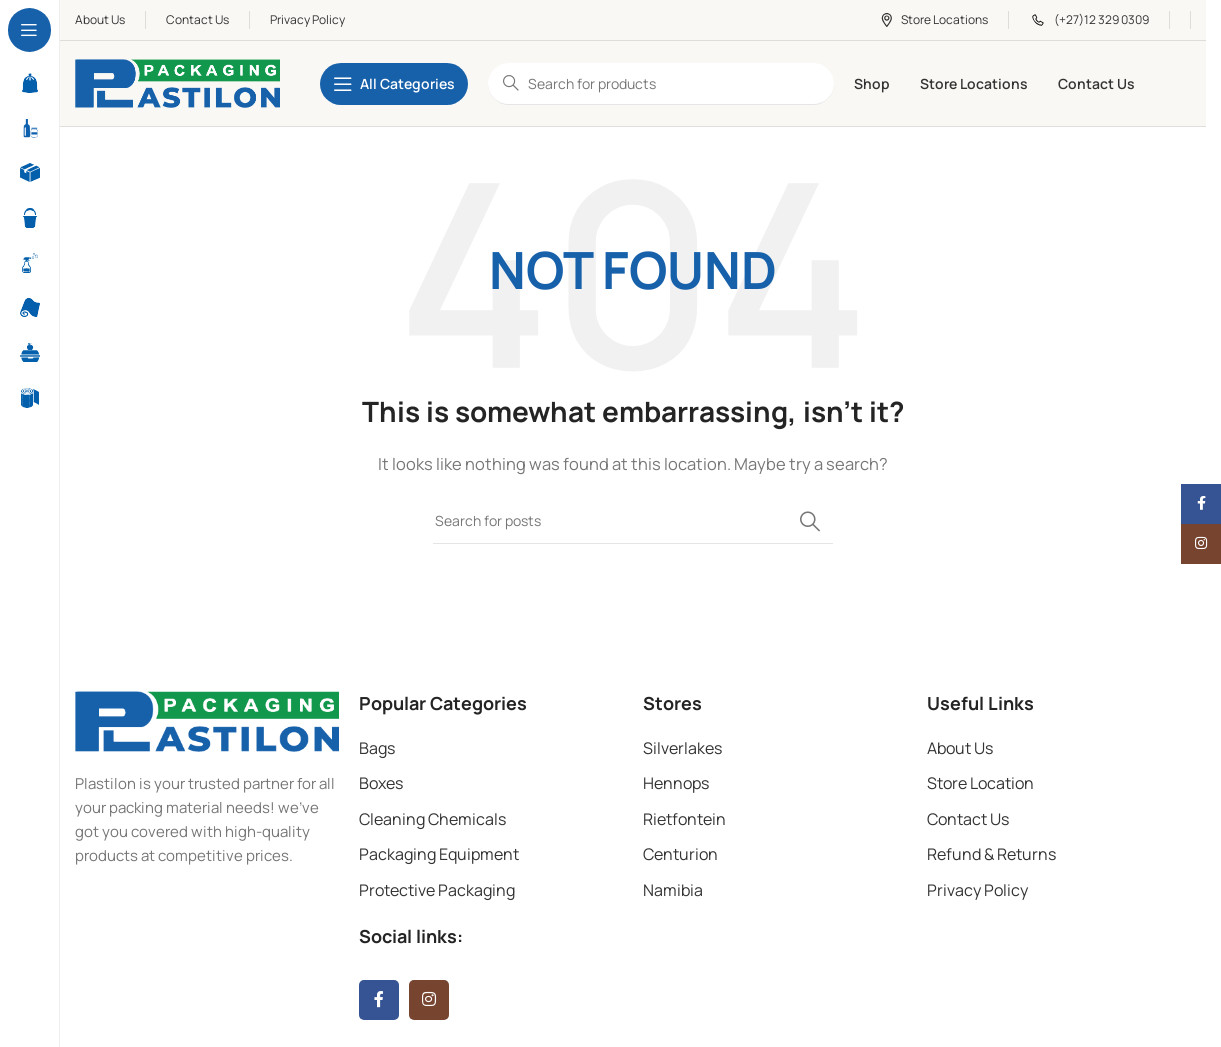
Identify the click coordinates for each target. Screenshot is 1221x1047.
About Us (960, 748)
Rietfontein (684, 819)
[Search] (633, 521)
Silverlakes (682, 748)
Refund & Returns (991, 854)
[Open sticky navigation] (394, 84)
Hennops (676, 783)
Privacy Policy (977, 890)
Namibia (673, 890)
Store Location (980, 783)
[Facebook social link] (379, 1000)
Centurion (680, 854)
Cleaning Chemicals (432, 819)
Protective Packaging (437, 890)
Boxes (381, 783)
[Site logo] (177, 82)
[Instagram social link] (429, 1000)
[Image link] (207, 719)
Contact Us (968, 819)
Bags (377, 748)
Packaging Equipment (439, 854)
